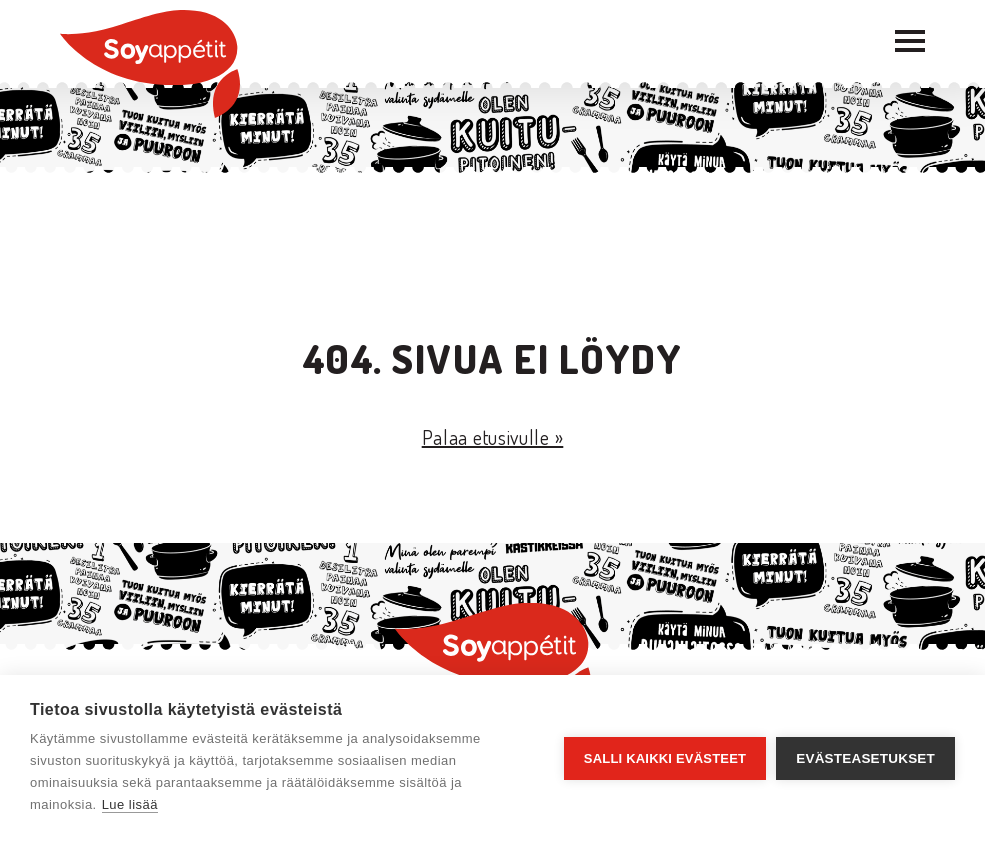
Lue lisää (130, 804)
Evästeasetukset (865, 758)
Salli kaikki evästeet (665, 758)
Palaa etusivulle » (493, 437)
